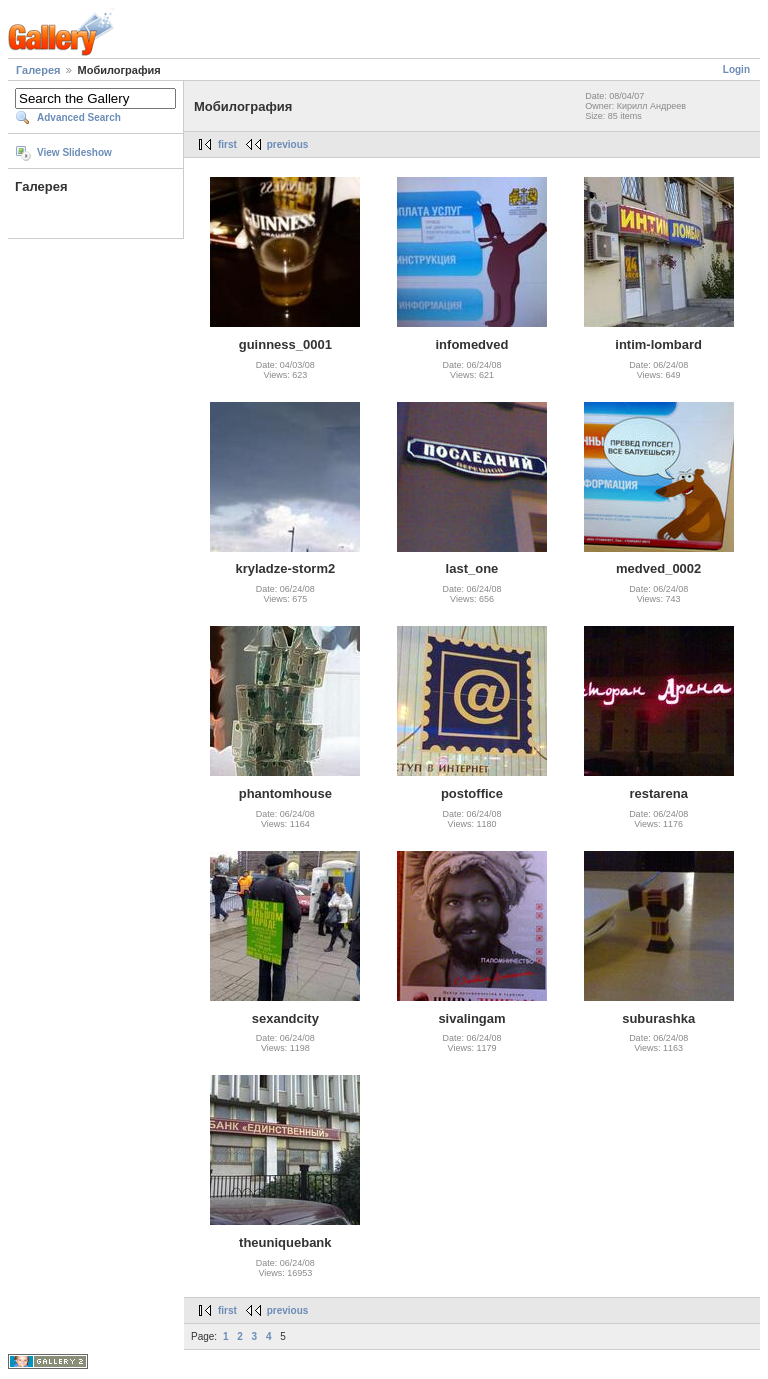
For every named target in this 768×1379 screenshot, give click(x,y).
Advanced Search (79, 117)
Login (736, 69)
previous (288, 144)
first (227, 144)
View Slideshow (74, 152)
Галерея (38, 70)
